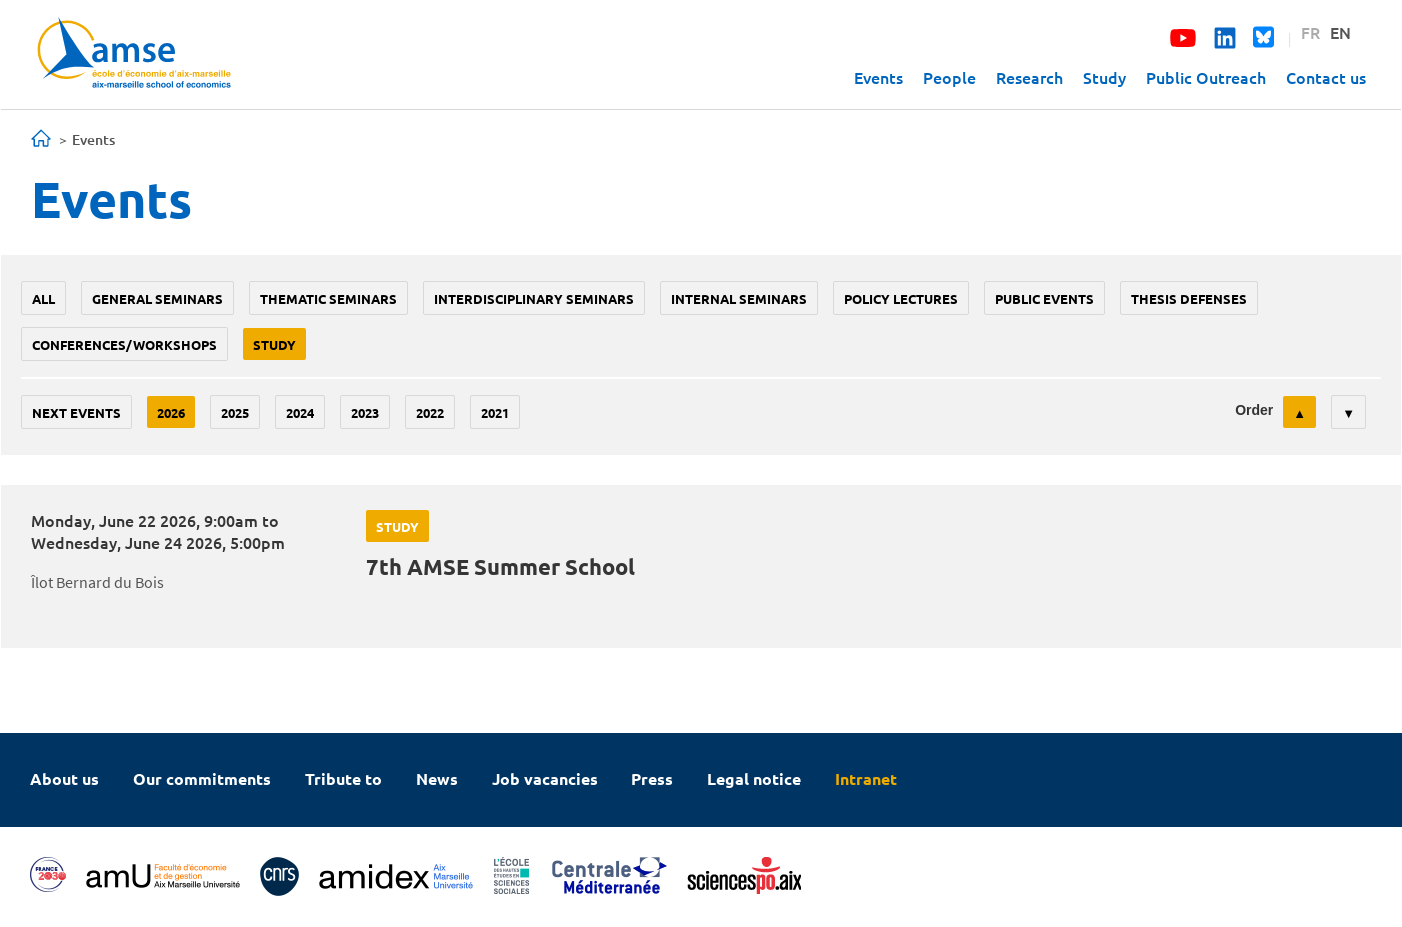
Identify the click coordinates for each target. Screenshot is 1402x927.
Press (652, 778)
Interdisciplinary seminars (534, 298)
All (43, 298)
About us (64, 778)
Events (878, 77)
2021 (495, 412)
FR (1310, 32)
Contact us (1326, 77)
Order (1254, 410)
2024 (300, 412)
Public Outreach (1206, 77)
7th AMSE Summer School (500, 566)
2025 (235, 412)
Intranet (866, 778)
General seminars (157, 298)
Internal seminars (739, 298)
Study (1104, 77)
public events (1044, 298)
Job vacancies (545, 778)
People (949, 77)
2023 (365, 412)
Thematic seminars (328, 298)
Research (1029, 77)
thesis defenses (1189, 298)
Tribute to (343, 778)
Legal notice (754, 778)
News (437, 778)
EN (1340, 32)
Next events (76, 412)
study (274, 344)
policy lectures (901, 298)
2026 (171, 412)
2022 (430, 412)
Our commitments (202, 778)
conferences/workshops (124, 344)
